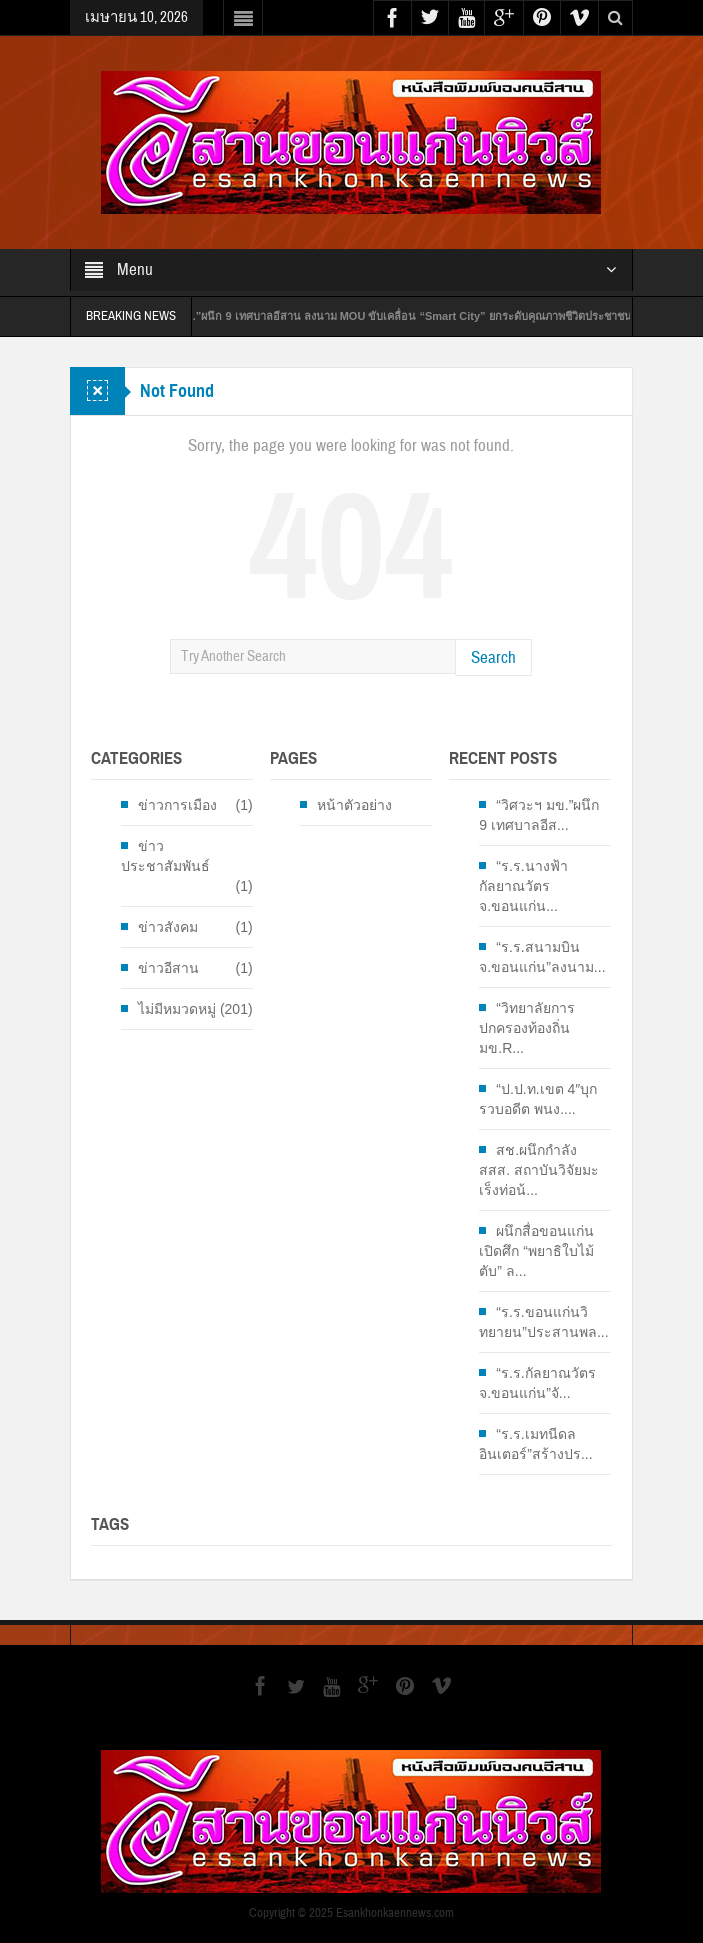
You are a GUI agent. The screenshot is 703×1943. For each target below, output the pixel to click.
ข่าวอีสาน (168, 968)
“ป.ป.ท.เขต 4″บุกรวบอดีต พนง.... (538, 1099)
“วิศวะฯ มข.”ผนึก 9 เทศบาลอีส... (539, 815)
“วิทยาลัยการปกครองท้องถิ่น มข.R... (527, 1028)
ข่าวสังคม (168, 927)
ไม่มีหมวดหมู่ (177, 1009)
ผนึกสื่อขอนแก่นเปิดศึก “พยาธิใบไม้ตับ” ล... (536, 1251)
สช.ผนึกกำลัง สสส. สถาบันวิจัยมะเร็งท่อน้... (539, 1170)
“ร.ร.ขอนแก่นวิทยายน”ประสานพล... (543, 1322)
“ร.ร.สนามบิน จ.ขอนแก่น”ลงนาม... (542, 957)
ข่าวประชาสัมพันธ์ (165, 856)
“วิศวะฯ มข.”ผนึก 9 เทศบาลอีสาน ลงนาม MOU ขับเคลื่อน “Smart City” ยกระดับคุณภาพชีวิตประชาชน (396, 316)
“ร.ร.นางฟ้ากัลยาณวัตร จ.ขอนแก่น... (523, 886)
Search (493, 657)
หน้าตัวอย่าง (354, 805)
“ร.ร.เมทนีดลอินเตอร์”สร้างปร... (535, 1444)
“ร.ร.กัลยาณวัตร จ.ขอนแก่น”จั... (537, 1383)
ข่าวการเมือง (177, 805)
